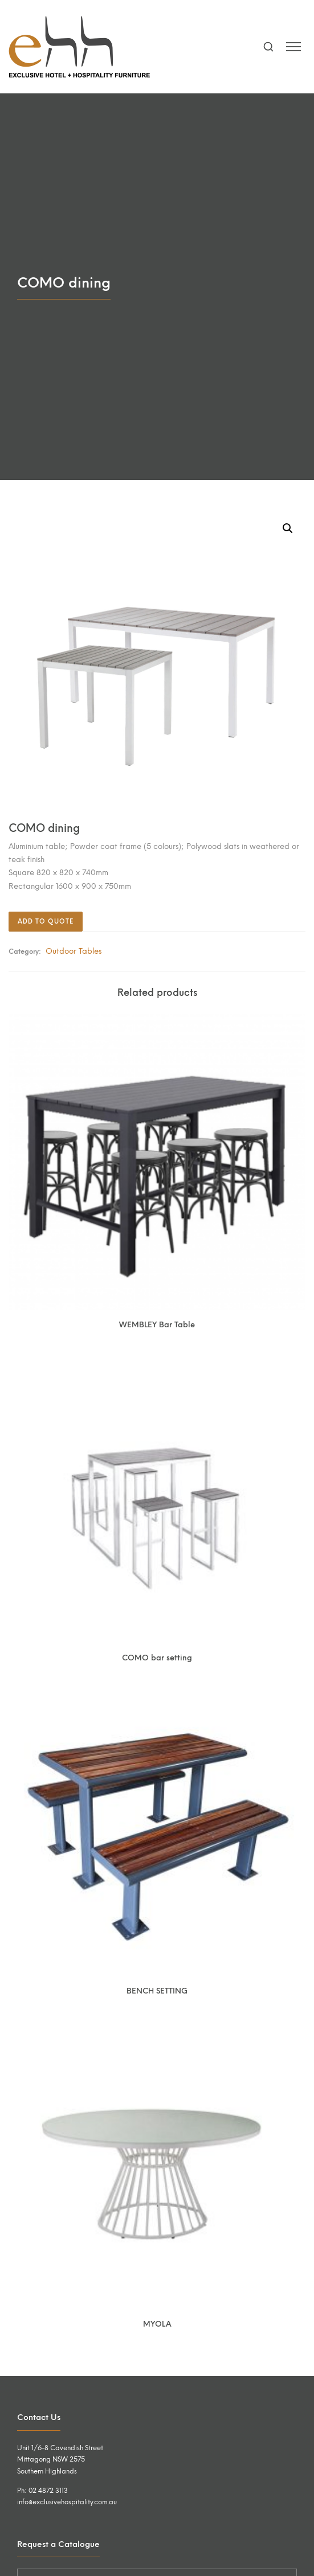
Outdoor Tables (73, 950)
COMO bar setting (157, 1657)
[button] (288, 528)
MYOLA (157, 2323)
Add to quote (46, 921)
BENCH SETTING (157, 1990)
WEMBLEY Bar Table (157, 1324)
